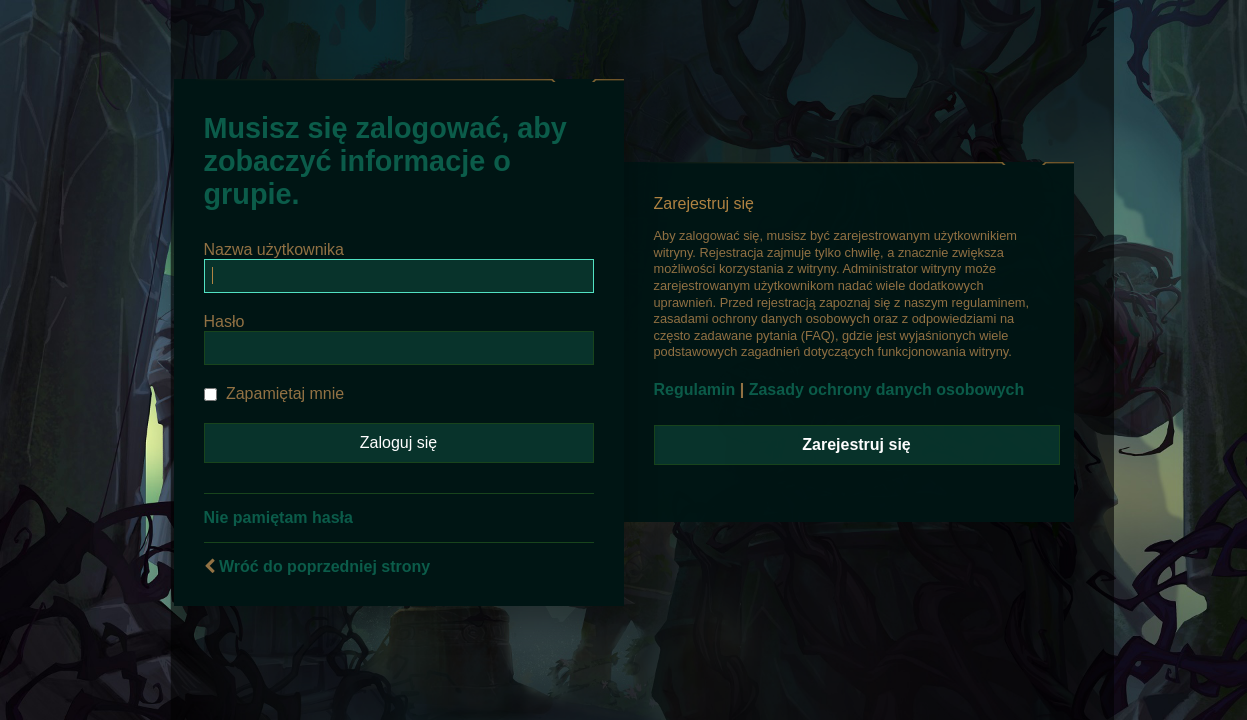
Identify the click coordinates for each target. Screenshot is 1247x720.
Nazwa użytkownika (274, 249)
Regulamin (695, 389)
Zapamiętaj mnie (274, 393)
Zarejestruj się (856, 444)
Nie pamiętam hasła (278, 517)
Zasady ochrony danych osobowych (887, 389)
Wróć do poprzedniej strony (324, 566)
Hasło (224, 321)
